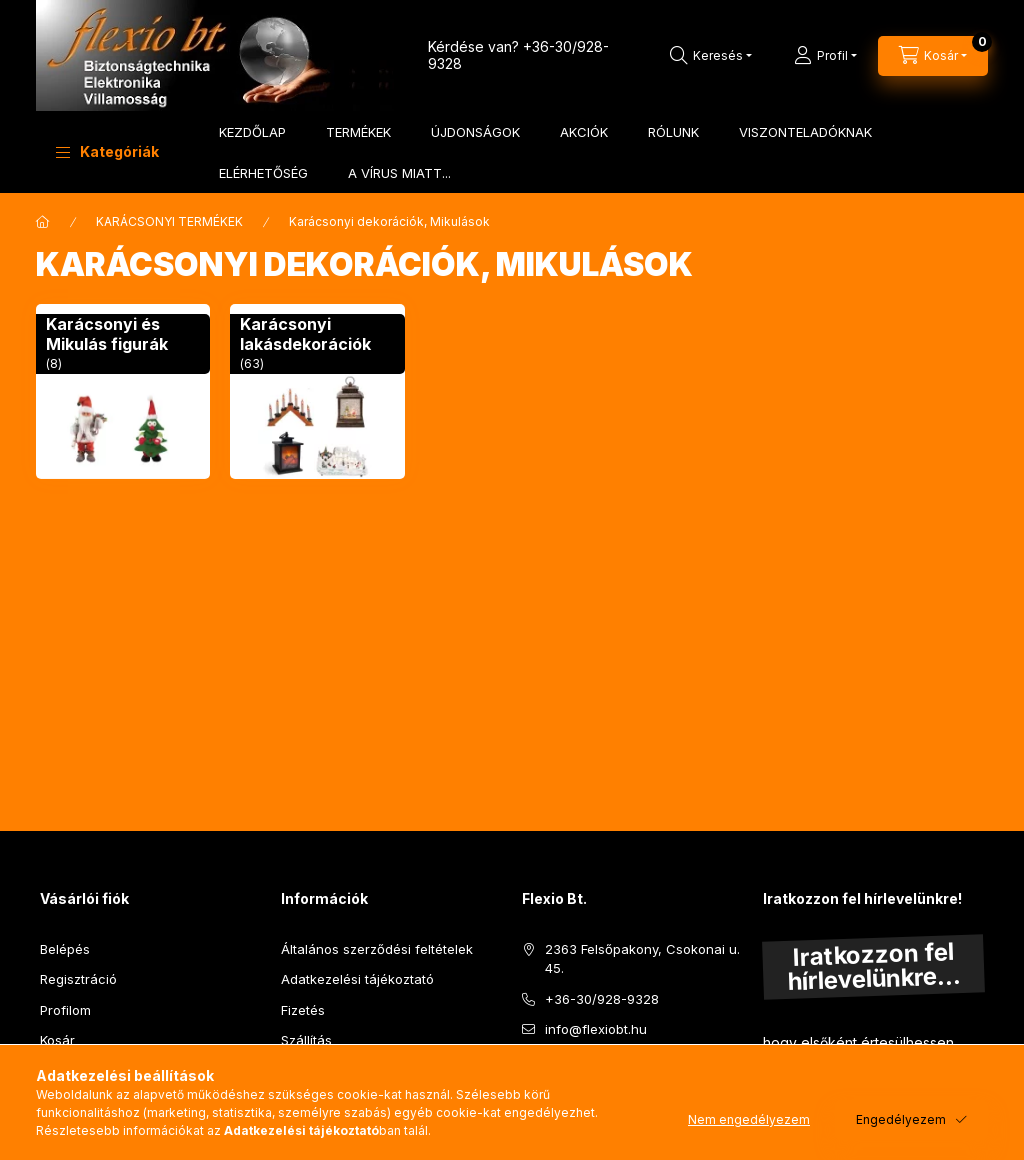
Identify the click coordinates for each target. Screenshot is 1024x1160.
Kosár (57, 1040)
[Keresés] (711, 56)
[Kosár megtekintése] (933, 56)
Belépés (65, 949)
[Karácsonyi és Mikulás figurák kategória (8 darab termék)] (123, 391)
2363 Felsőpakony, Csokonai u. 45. (642, 959)
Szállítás (306, 1040)
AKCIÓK (584, 132)
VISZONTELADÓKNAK (805, 132)
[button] (107, 152)
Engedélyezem (901, 1119)
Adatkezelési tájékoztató (357, 979)
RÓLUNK (673, 132)
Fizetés (303, 1010)
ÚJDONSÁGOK (475, 132)
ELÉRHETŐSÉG (263, 173)
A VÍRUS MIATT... (399, 173)
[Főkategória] (43, 222)
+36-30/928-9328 (602, 999)
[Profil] (825, 56)
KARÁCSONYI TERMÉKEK (169, 221)
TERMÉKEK (358, 132)
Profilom (65, 1010)
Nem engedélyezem (749, 1119)
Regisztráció (78, 979)
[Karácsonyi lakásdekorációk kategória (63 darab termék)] (317, 391)
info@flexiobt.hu (596, 1029)
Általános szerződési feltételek (377, 949)
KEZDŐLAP (252, 132)
